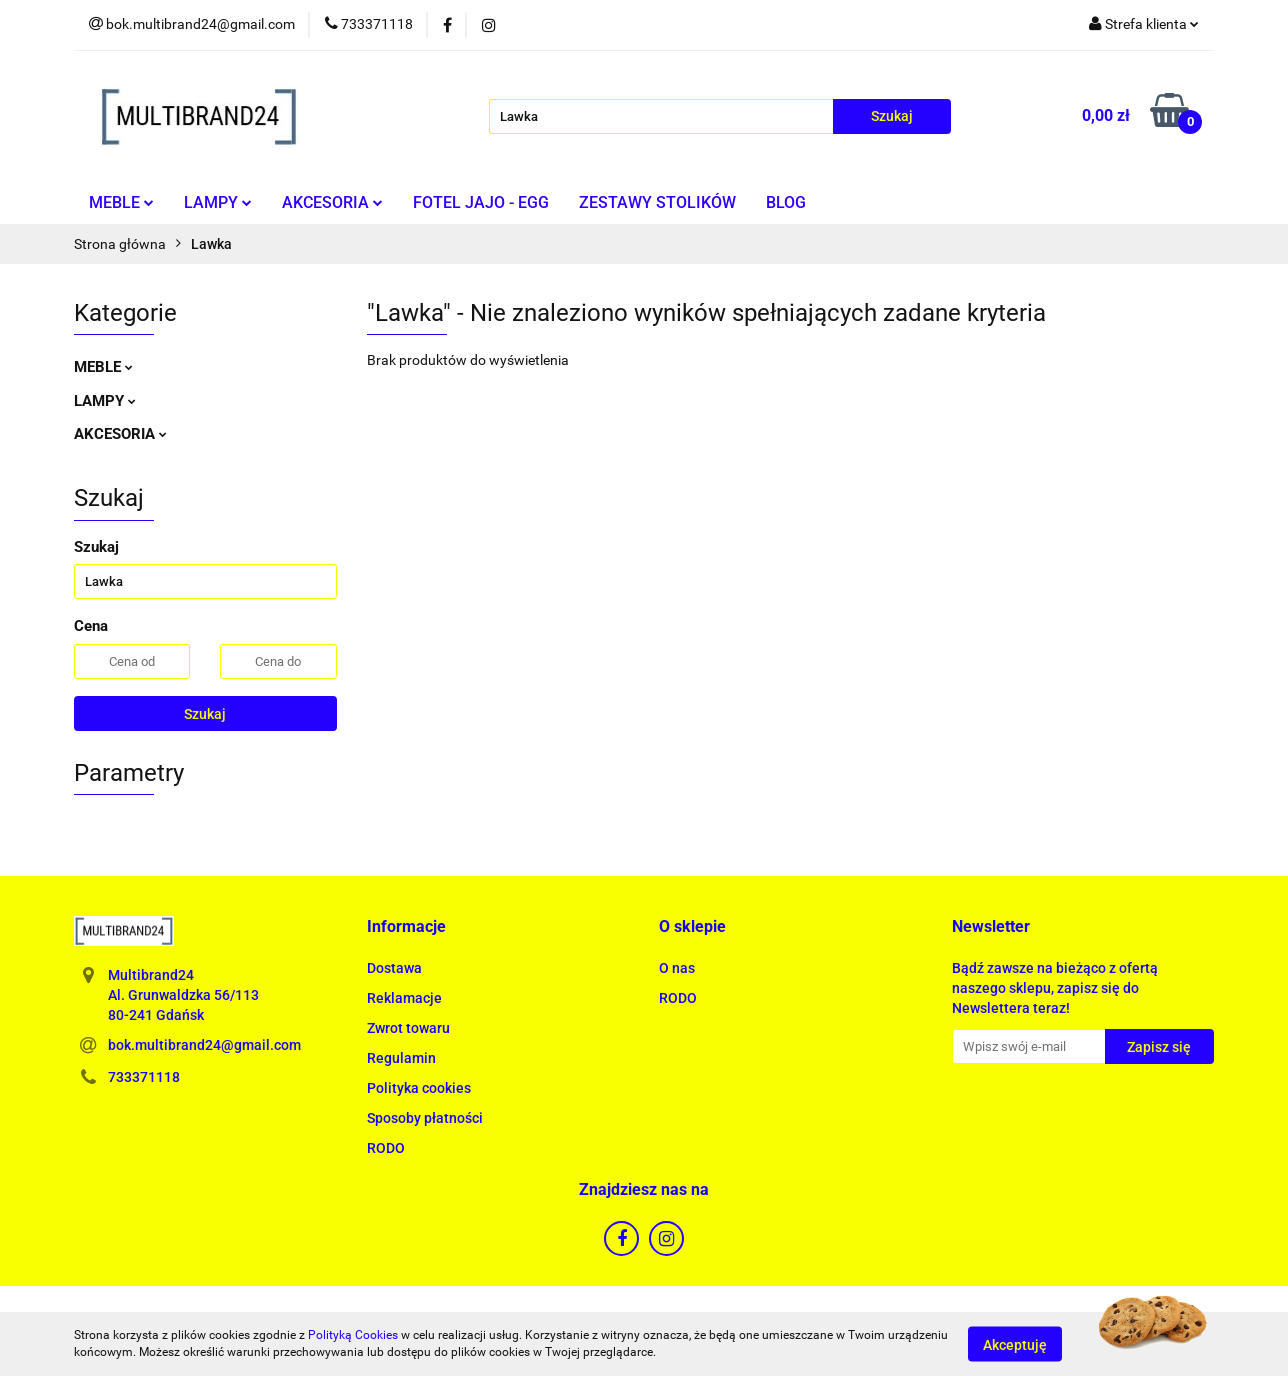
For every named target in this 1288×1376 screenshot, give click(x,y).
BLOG (786, 202)
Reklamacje (404, 998)
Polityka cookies (419, 1088)
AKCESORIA (332, 202)
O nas (677, 968)
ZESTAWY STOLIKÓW (657, 202)
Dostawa (394, 968)
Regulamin (401, 1058)
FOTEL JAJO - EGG (481, 202)
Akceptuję (1015, 1344)
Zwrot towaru (408, 1028)
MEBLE (121, 202)
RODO (386, 1148)
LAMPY (218, 202)
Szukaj (205, 714)
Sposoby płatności (425, 1118)
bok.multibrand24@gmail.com (204, 1045)
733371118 (144, 1077)
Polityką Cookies (353, 1335)
